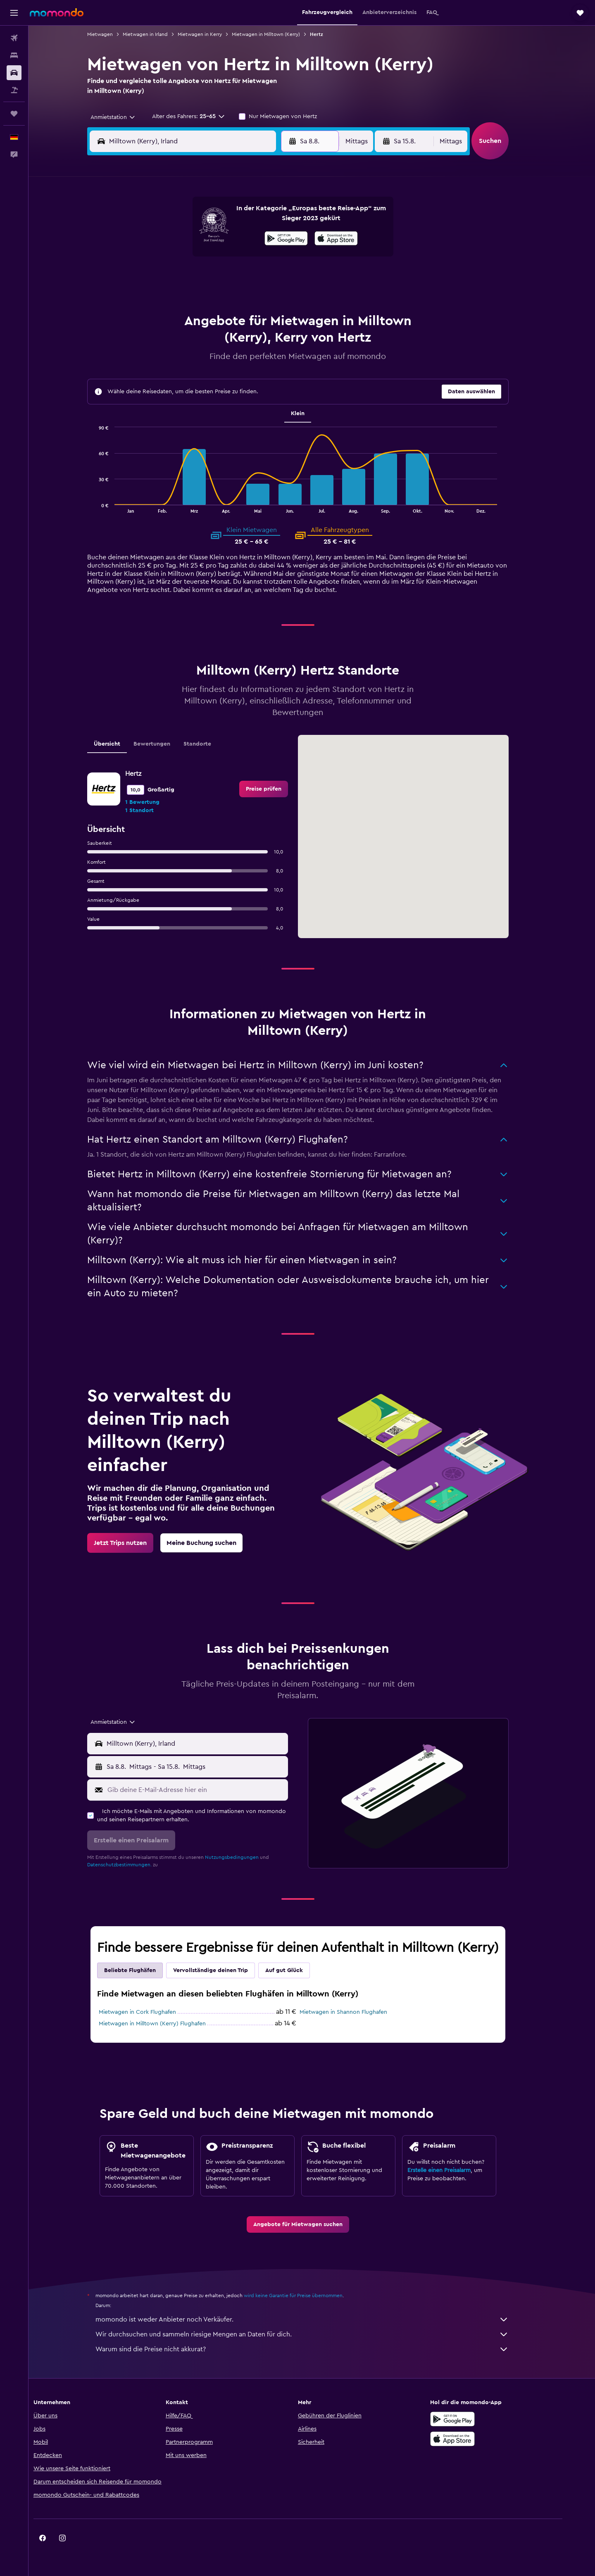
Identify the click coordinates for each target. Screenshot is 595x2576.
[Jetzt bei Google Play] (477, 2419)
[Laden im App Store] (477, 2438)
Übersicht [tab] (121, 744)
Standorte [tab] (211, 744)
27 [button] (224, 297)
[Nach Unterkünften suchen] (14, 55)
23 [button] (284, 277)
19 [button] (205, 277)
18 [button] (185, 277)
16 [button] (284, 257)
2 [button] (284, 218)
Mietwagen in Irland (159, 34)
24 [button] (165, 297)
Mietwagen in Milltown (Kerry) (280, 34)
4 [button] (185, 238)
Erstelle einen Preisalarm (453, 2170)
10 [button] (165, 257)
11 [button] (184, 257)
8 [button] (264, 238)
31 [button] (165, 317)
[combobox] (124, 117)
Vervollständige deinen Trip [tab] (224, 1970)
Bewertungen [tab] (166, 744)
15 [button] (264, 257)
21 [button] (244, 277)
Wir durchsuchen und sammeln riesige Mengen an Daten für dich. (316, 2334)
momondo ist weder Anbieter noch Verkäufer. (316, 2319)
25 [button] (184, 297)
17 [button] (165, 277)
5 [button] (205, 238)
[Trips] (14, 113)
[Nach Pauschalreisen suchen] (14, 90)
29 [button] (264, 297)
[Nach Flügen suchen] (14, 38)
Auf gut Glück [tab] (298, 1970)
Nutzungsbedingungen (246, 1857)
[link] (277, 789)
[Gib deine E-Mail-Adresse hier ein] (210, 1790)
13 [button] (224, 257)
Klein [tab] (312, 413)
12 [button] (205, 257)
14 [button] (244, 257)
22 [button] (264, 277)
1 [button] (264, 218)
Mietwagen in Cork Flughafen (151, 2012)
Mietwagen (114, 34)
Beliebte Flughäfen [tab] (144, 1970)
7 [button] (244, 238)
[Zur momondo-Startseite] (56, 12)
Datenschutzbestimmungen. (133, 1864)
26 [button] (204, 297)
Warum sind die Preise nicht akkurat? (316, 2349)
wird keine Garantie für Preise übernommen (307, 2295)
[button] (14, 13)
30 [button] (284, 297)
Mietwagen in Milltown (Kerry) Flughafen (166, 2024)
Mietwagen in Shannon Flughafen (357, 2012)
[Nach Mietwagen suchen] (14, 72)
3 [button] (165, 238)
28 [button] (244, 297)
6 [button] (224, 238)
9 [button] (284, 238)
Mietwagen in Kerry (214, 34)
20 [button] (224, 277)
